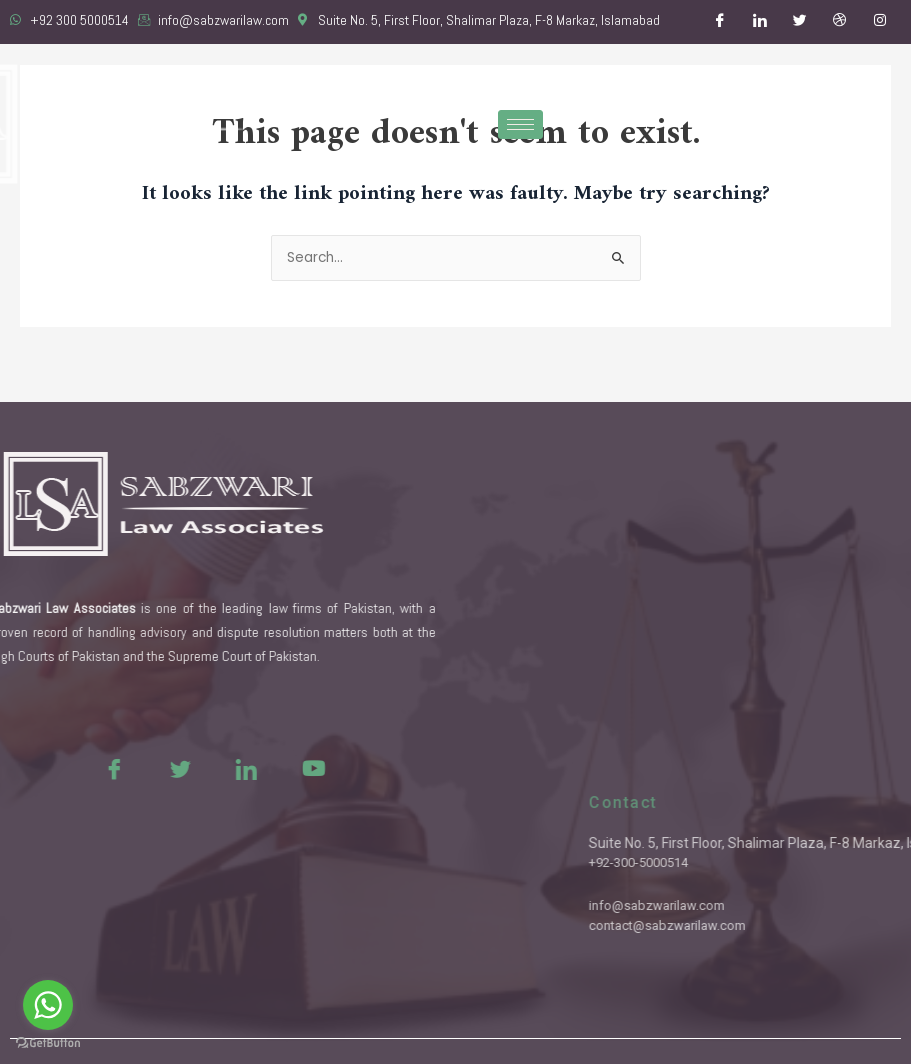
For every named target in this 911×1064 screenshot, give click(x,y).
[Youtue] (268, 768)
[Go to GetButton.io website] (48, 1043)
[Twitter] (800, 22)
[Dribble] (840, 22)
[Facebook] (720, 22)
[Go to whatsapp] (48, 1005)
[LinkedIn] (760, 22)
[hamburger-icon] (520, 124)
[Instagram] (880, 22)
